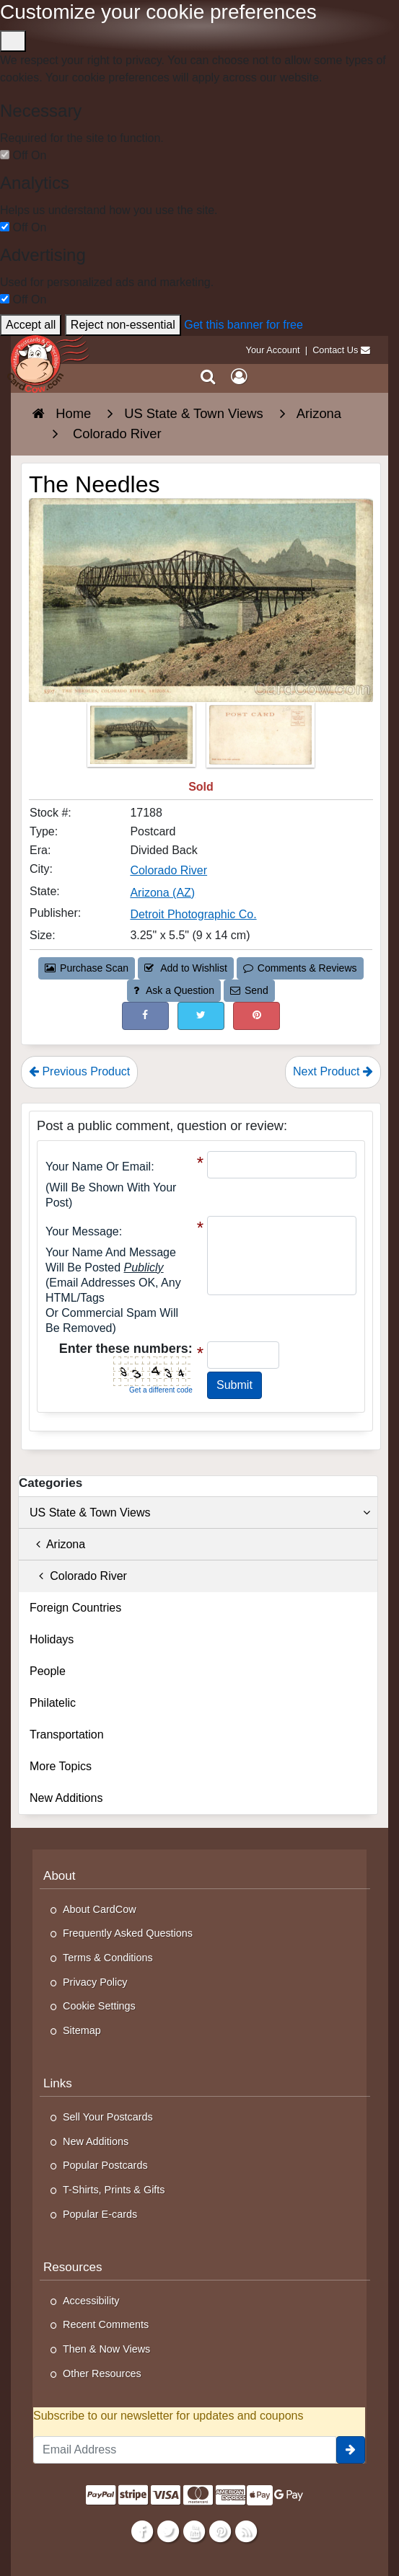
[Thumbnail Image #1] (143, 739)
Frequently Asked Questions (128, 1933)
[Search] (208, 377)
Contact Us (335, 350)
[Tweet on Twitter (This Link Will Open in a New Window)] (200, 1016)
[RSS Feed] (246, 2531)
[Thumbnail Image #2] (260, 739)
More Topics (61, 1766)
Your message (82, 1231)
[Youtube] (193, 2531)
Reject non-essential (123, 325)
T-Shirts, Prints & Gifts (114, 2189)
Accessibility (91, 2300)
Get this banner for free (243, 325)
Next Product (333, 1071)
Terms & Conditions (108, 1957)
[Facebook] (141, 2531)
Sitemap (82, 2030)
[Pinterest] (219, 2531)
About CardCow (99, 1909)
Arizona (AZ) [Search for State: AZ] (162, 893)
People (48, 1671)
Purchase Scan (86, 968)
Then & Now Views (106, 2349)
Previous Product (79, 1071)
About (59, 1876)
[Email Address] (184, 2450)
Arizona (57, 1544)
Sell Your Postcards (108, 2117)
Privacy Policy (95, 1982)
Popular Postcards (105, 2165)
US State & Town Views (200, 1513)
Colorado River (78, 1576)
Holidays (52, 1639)
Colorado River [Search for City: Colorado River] (168, 870)
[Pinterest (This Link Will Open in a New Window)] (256, 1016)
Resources (72, 2267)
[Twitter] (167, 2531)
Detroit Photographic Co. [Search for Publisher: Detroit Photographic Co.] (193, 914)
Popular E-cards (100, 2214)
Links (57, 2083)
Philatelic (53, 1703)
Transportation (67, 1734)
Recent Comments (106, 2324)
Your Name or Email (98, 1166)
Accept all (31, 325)
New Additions (66, 1798)
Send (249, 990)
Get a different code (161, 1390)
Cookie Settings (99, 2006)
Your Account (273, 350)
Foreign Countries (75, 1608)
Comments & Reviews (299, 968)
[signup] (350, 2450)
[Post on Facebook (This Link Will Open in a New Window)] (145, 1016)
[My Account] (239, 377)
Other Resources (102, 2373)
